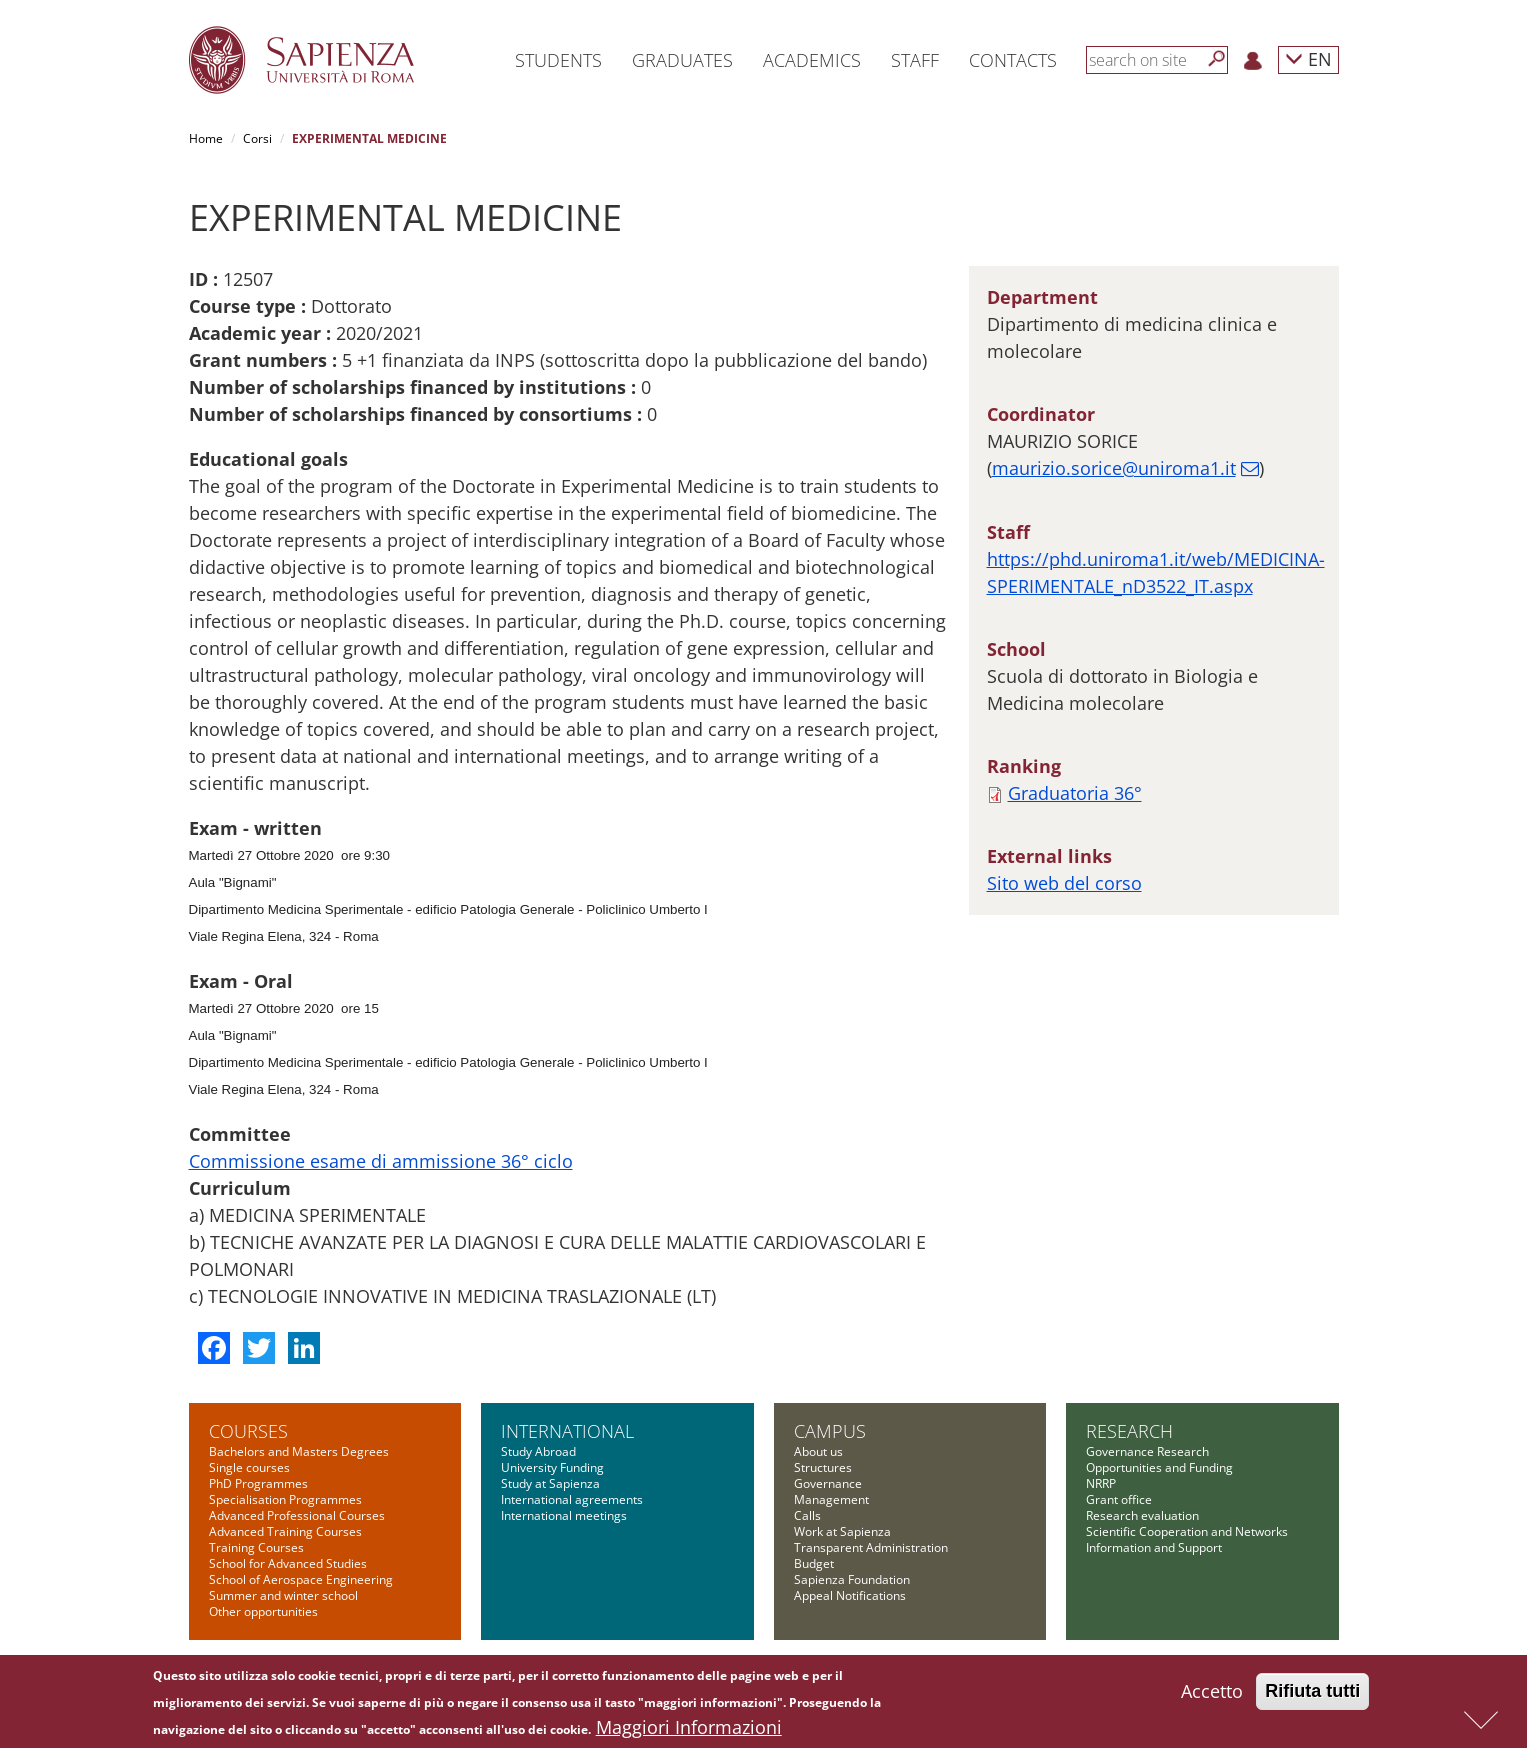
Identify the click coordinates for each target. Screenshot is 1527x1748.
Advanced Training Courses (285, 1531)
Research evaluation (1142, 1515)
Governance (828, 1483)
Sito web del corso (1064, 883)
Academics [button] (812, 60)
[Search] (1217, 59)
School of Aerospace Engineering (301, 1579)
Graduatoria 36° (1075, 793)
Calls (807, 1515)
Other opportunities (263, 1611)
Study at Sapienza (550, 1483)
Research (1129, 1431)
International (567, 1431)
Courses (248, 1431)
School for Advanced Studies (288, 1563)
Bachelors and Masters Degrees (299, 1451)
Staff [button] (915, 60)
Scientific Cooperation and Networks (1187, 1531)
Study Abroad (538, 1451)
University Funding (552, 1467)
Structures (823, 1467)
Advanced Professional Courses (297, 1515)
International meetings (564, 1515)
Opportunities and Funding (1159, 1467)
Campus (830, 1431)
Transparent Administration (871, 1547)
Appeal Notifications (850, 1595)
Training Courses (256, 1547)
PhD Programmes (258, 1483)
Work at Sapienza (842, 1531)
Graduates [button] (682, 60)
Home (206, 138)
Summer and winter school (283, 1595)
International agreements (572, 1499)
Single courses (249, 1467)
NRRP (1101, 1483)
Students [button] (558, 60)
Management (831, 1499)
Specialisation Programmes (285, 1499)
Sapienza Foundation (852, 1579)
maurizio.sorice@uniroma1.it (1114, 468)
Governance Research (1147, 1451)
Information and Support (1154, 1547)
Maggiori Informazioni (689, 1728)
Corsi (257, 138)
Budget (814, 1563)
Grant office (1119, 1499)
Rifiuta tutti (1312, 1692)
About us (818, 1451)
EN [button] (1308, 58)
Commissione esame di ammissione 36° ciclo (381, 1161)
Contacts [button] (1013, 60)
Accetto (1212, 1692)
